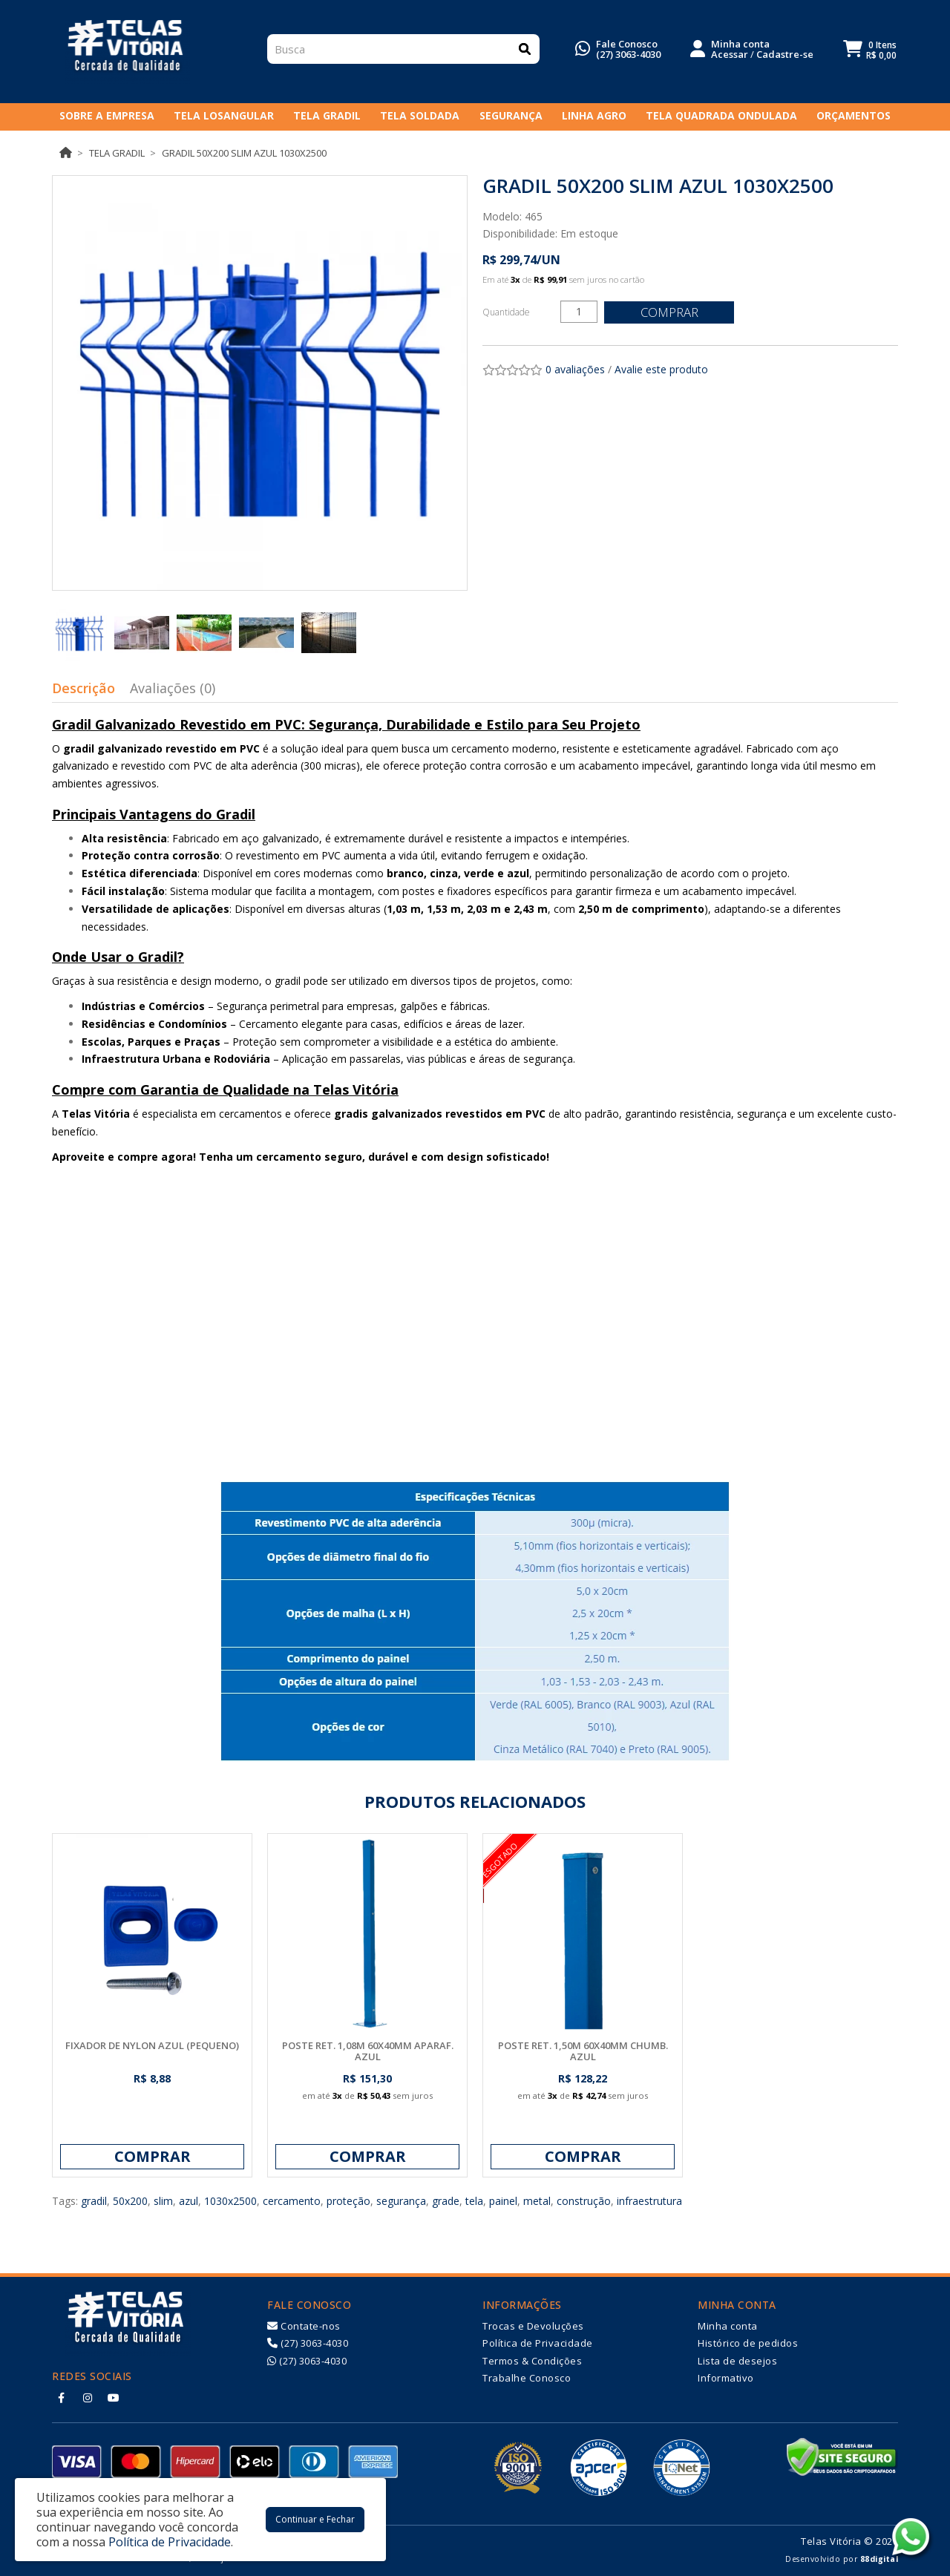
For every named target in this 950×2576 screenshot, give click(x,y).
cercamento (292, 2201)
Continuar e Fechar (315, 2519)
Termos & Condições (532, 2360)
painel (503, 2201)
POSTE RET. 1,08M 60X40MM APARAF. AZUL (367, 2051)
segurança (401, 2201)
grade (445, 2201)
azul (188, 2201)
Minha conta (728, 2326)
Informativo (726, 2378)
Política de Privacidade (537, 2343)
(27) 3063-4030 (628, 55)
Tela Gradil (117, 153)
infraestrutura (649, 2201)
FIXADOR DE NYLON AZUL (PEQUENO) (152, 2045)
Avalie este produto (661, 369)
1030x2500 (230, 2201)
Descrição (83, 688)
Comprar (672, 312)
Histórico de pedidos (748, 2343)
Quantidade (506, 312)
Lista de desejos (737, 2360)
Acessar (729, 55)
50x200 (130, 2201)
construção (584, 2201)
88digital (879, 2559)
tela (474, 2201)
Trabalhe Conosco (526, 2378)
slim (163, 2201)
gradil (94, 2201)
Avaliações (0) (172, 688)
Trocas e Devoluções (533, 2326)
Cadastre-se (784, 55)
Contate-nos (304, 2326)
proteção (348, 2201)
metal (537, 2201)
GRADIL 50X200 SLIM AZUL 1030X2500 (244, 153)
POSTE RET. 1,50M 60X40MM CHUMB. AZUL (583, 2051)
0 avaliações (575, 369)
